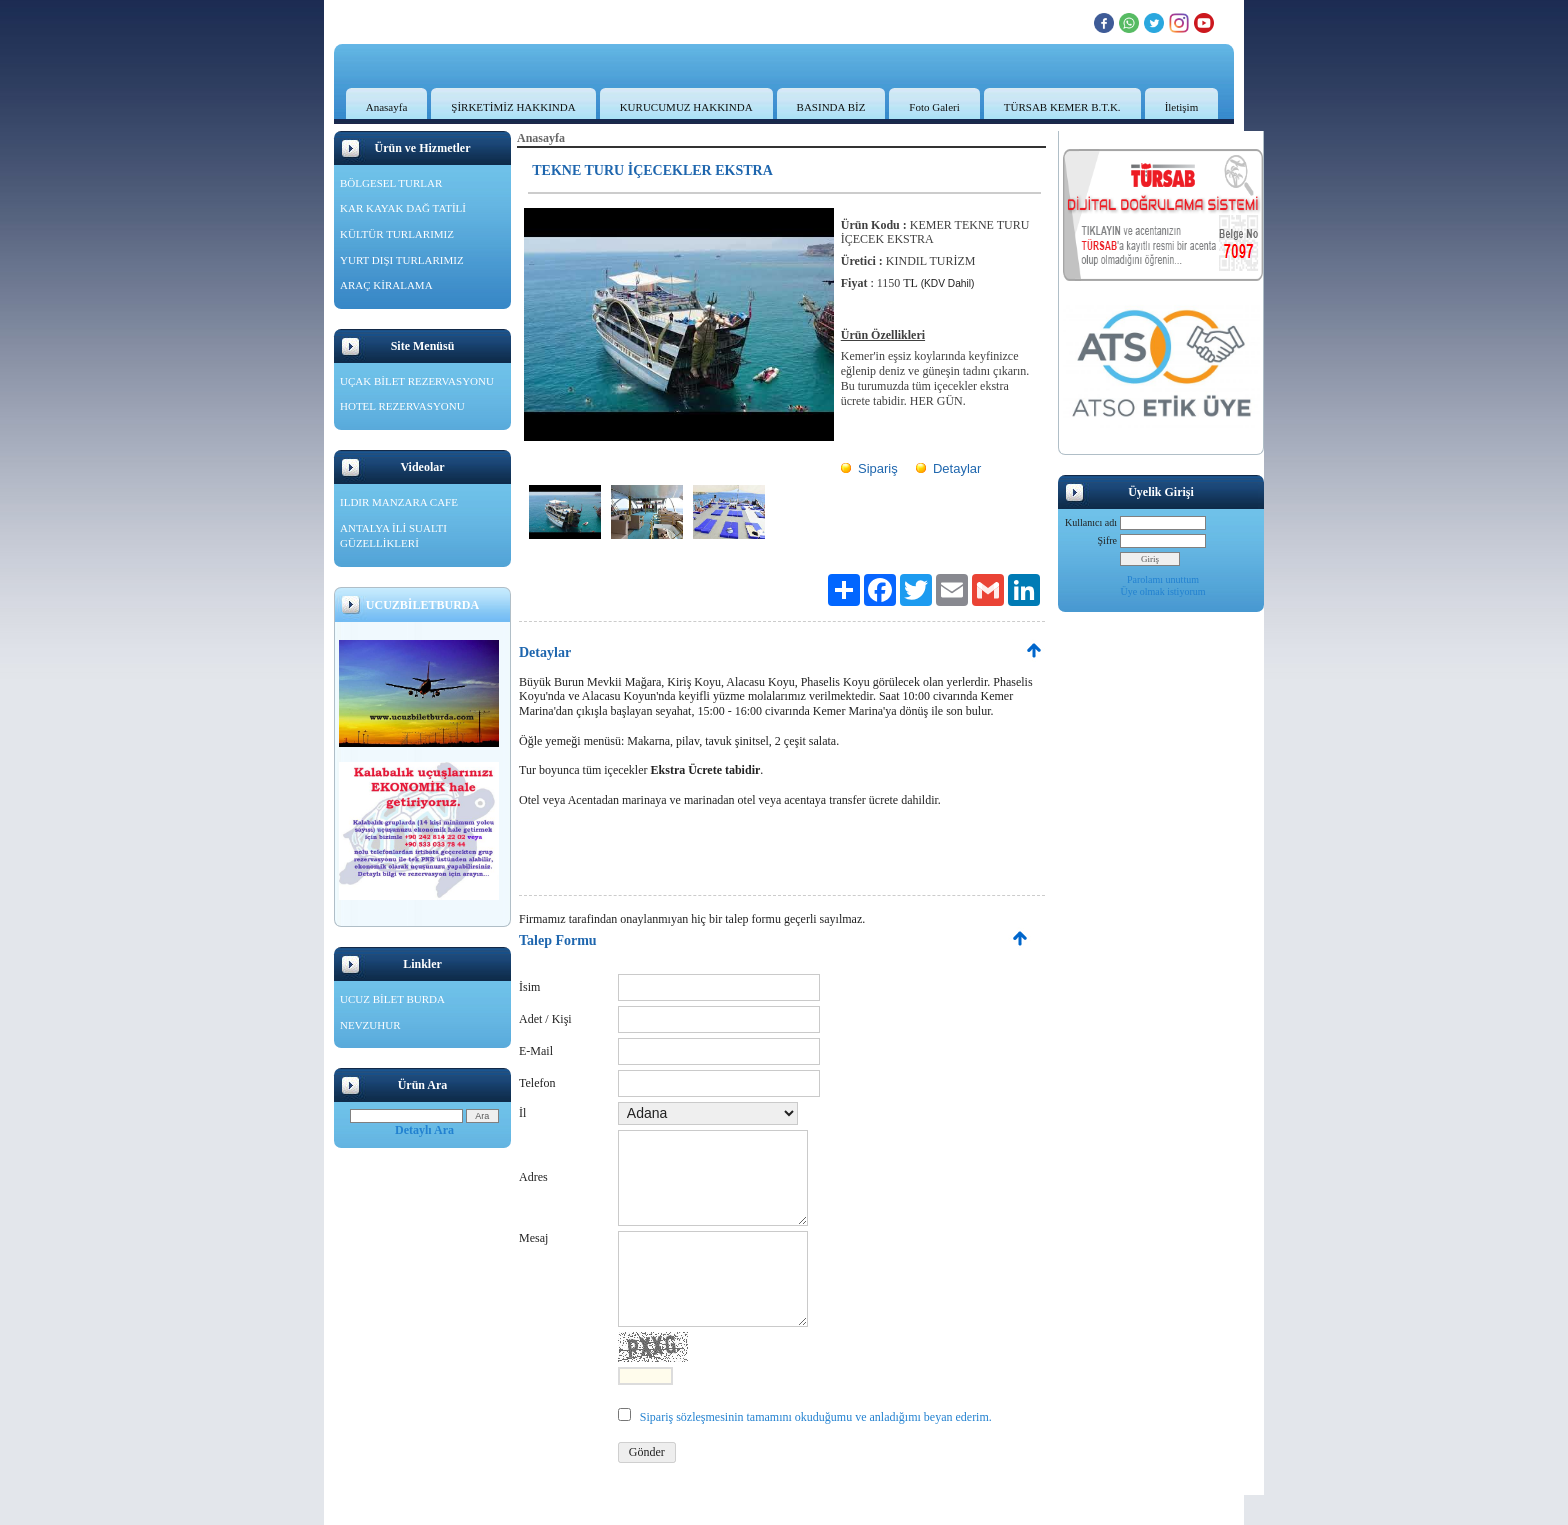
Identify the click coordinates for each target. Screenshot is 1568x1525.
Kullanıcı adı (1091, 522)
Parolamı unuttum (1163, 579)
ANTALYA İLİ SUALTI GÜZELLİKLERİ (393, 536)
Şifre (1107, 540)
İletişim (1182, 107)
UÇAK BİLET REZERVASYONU (417, 381)
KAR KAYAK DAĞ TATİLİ (403, 208)
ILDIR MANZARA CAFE (399, 502)
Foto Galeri (934, 107)
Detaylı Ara (424, 1130)
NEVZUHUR (370, 1025)
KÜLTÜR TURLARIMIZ (397, 234)
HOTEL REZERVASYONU (402, 406)
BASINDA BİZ (831, 107)
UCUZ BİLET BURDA (392, 999)
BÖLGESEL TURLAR (391, 183)
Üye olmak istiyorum (1163, 591)
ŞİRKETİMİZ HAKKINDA (513, 107)
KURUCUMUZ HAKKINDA (686, 107)
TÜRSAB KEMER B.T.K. (1062, 107)
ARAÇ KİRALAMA (386, 285)
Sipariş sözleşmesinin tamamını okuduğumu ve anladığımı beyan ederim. (816, 1417)
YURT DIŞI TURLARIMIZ (402, 260)
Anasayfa (387, 107)
